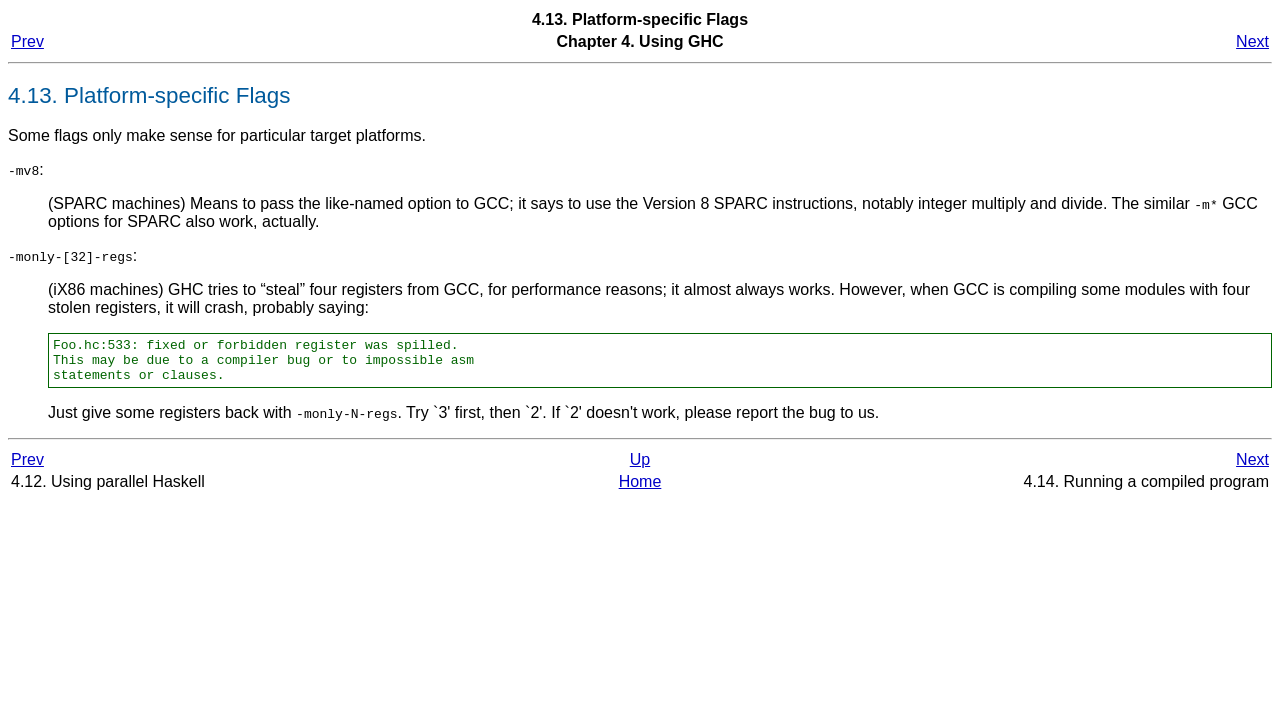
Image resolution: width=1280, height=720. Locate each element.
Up (640, 468)
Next (1252, 41)
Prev (27, 41)
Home (640, 490)
